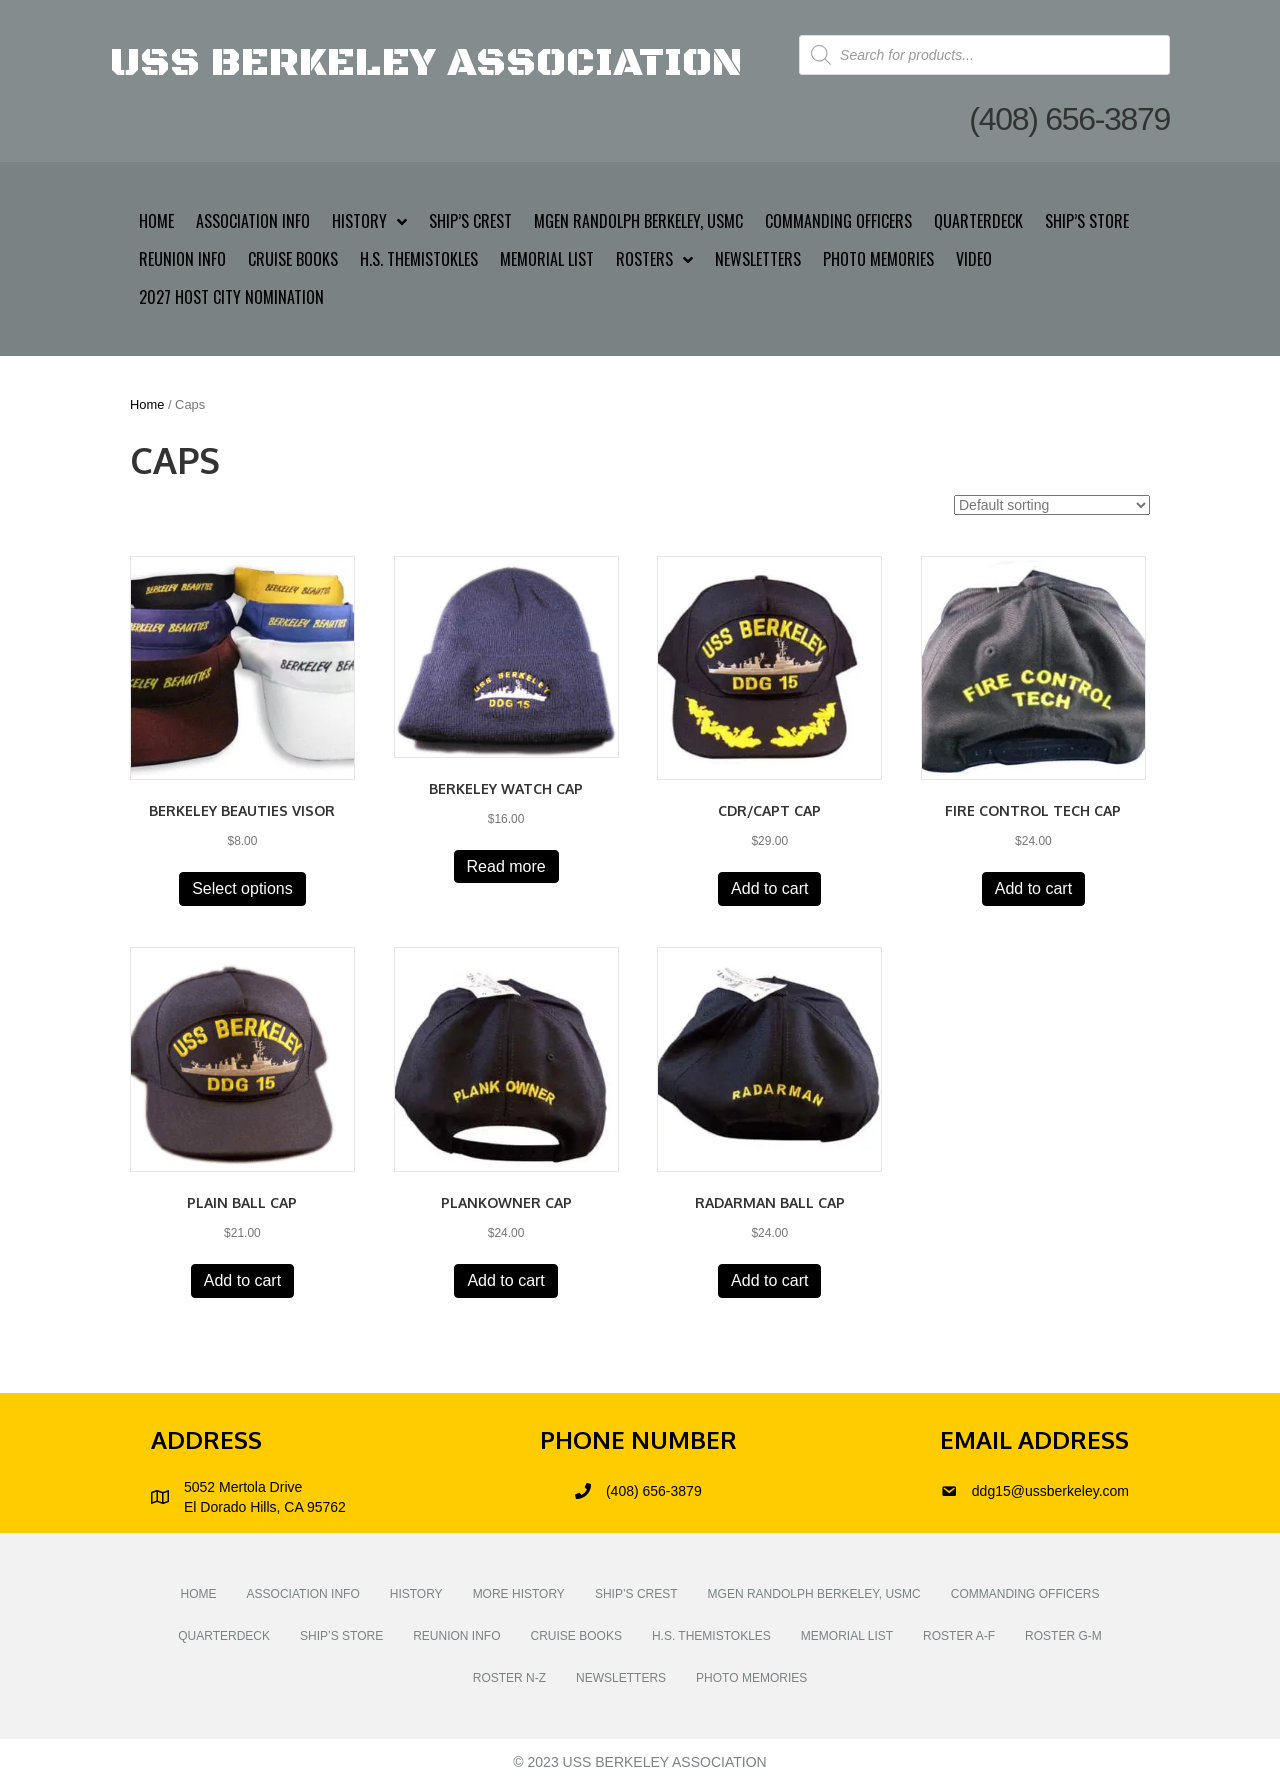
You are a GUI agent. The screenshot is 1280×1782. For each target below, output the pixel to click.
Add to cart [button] (769, 888)
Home (147, 404)
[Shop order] (1052, 505)
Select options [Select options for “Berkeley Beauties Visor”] (242, 888)
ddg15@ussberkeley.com (1050, 1491)
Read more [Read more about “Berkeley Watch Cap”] (506, 866)
